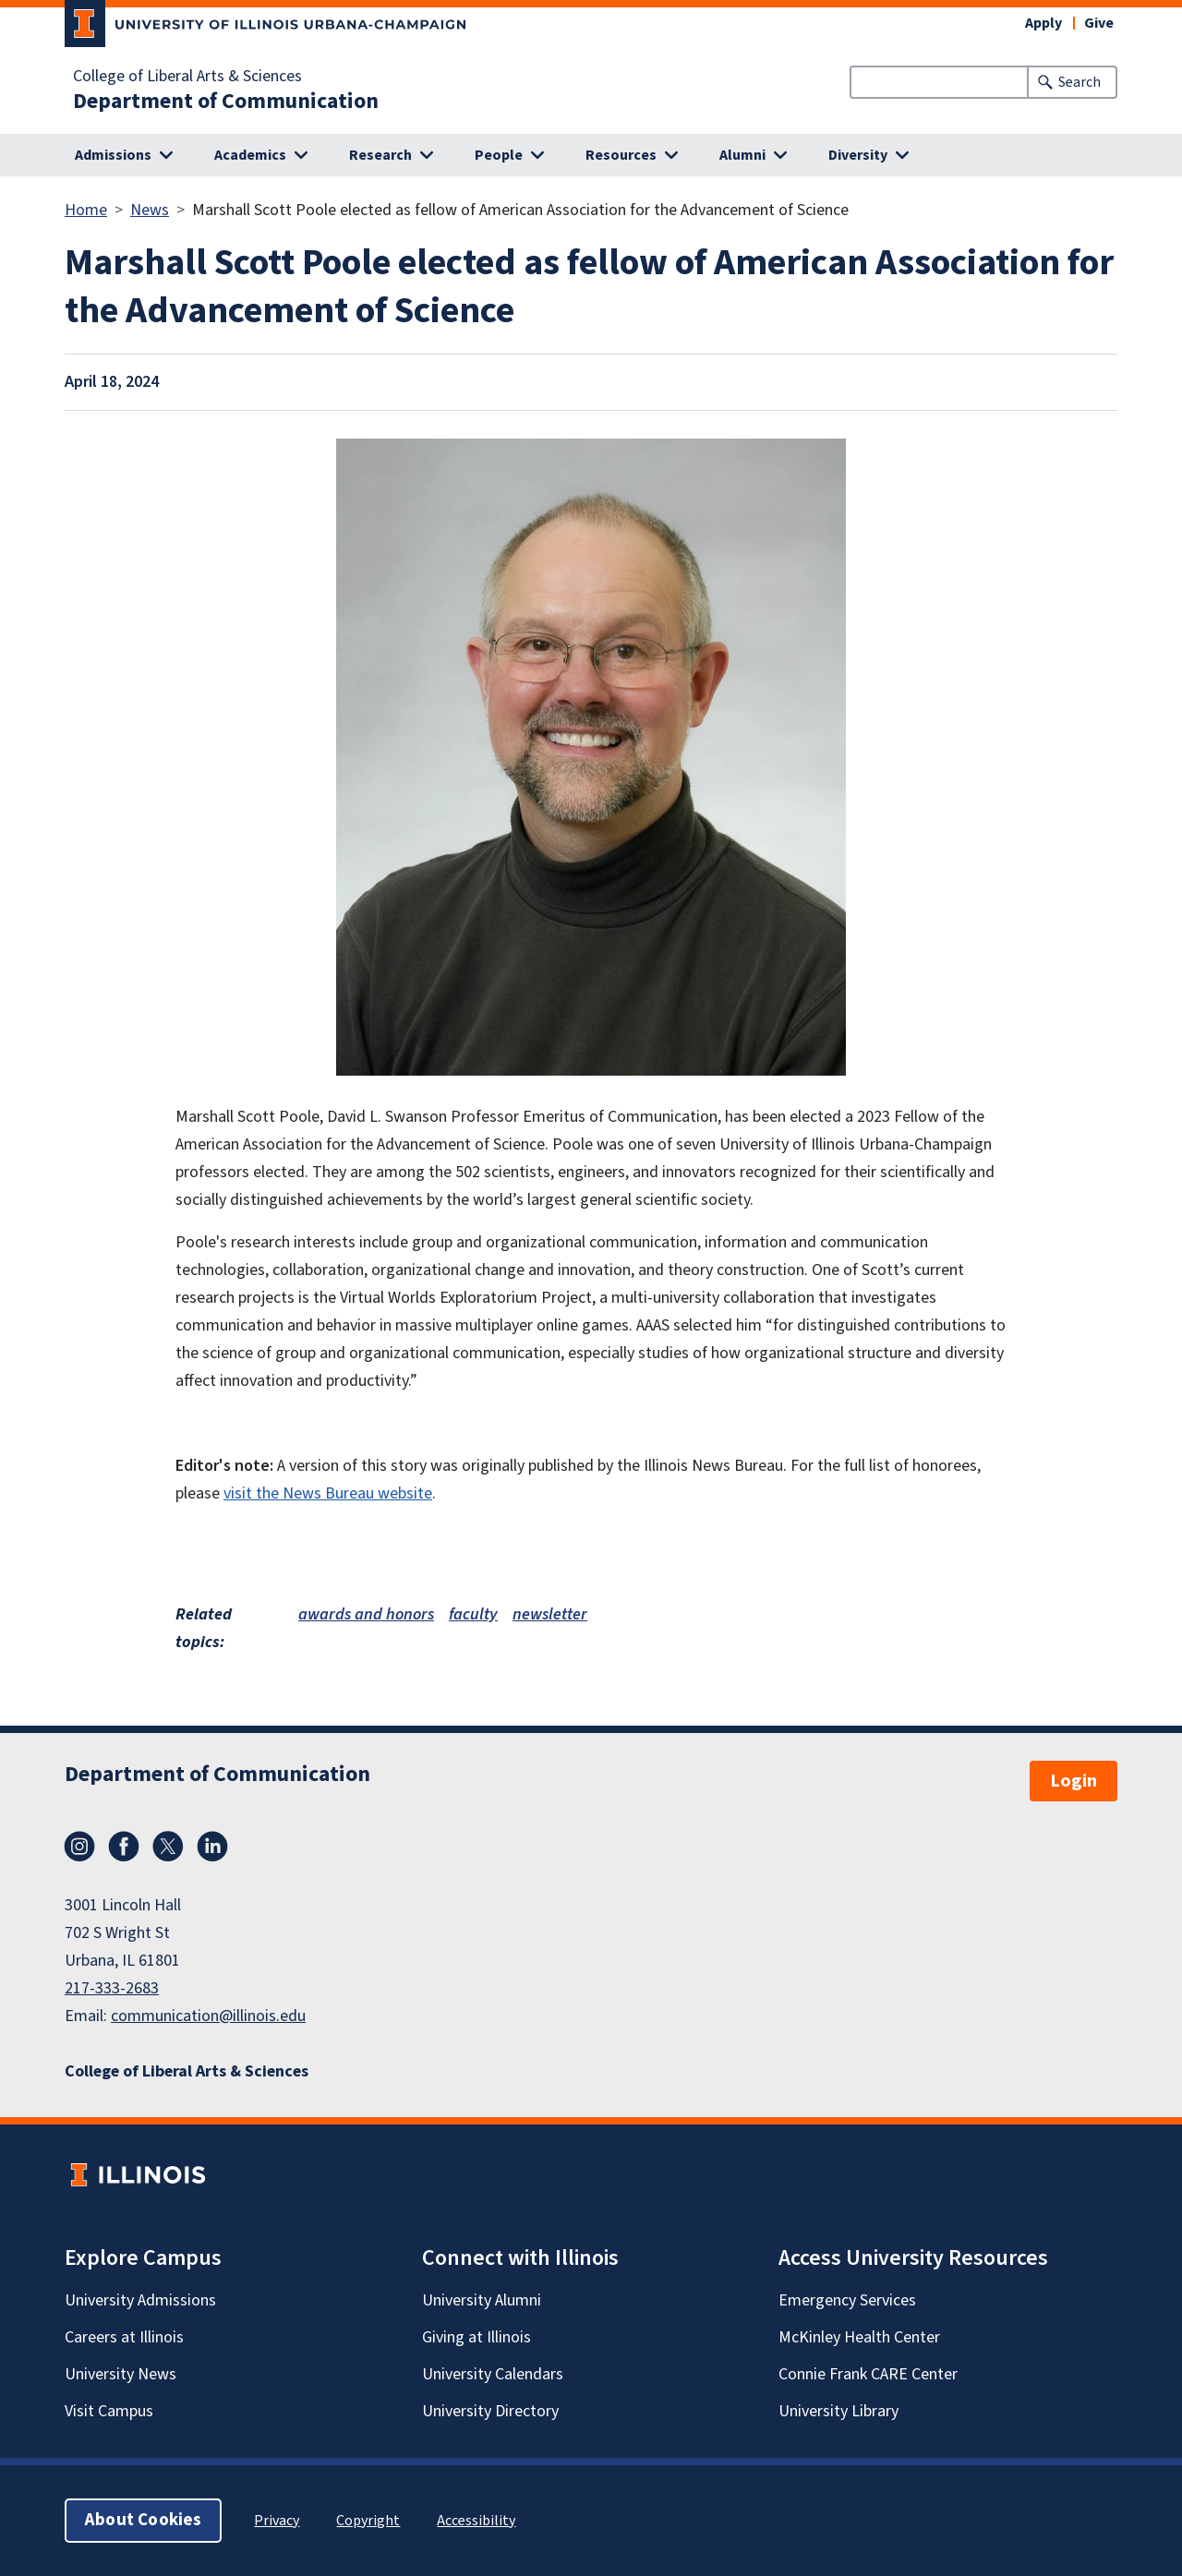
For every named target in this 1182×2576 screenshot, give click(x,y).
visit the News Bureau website (327, 1493)
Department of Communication (226, 101)
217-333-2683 (112, 1988)
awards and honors (366, 1614)
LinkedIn (212, 1846)
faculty (473, 1614)
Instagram (79, 1846)
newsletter (550, 1614)
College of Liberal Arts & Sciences (187, 77)
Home (86, 210)
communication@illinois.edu (208, 2016)
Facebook (123, 1846)
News (149, 210)
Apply (1043, 23)
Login (1073, 1781)
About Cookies (143, 2520)
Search (1079, 82)
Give (1099, 23)
